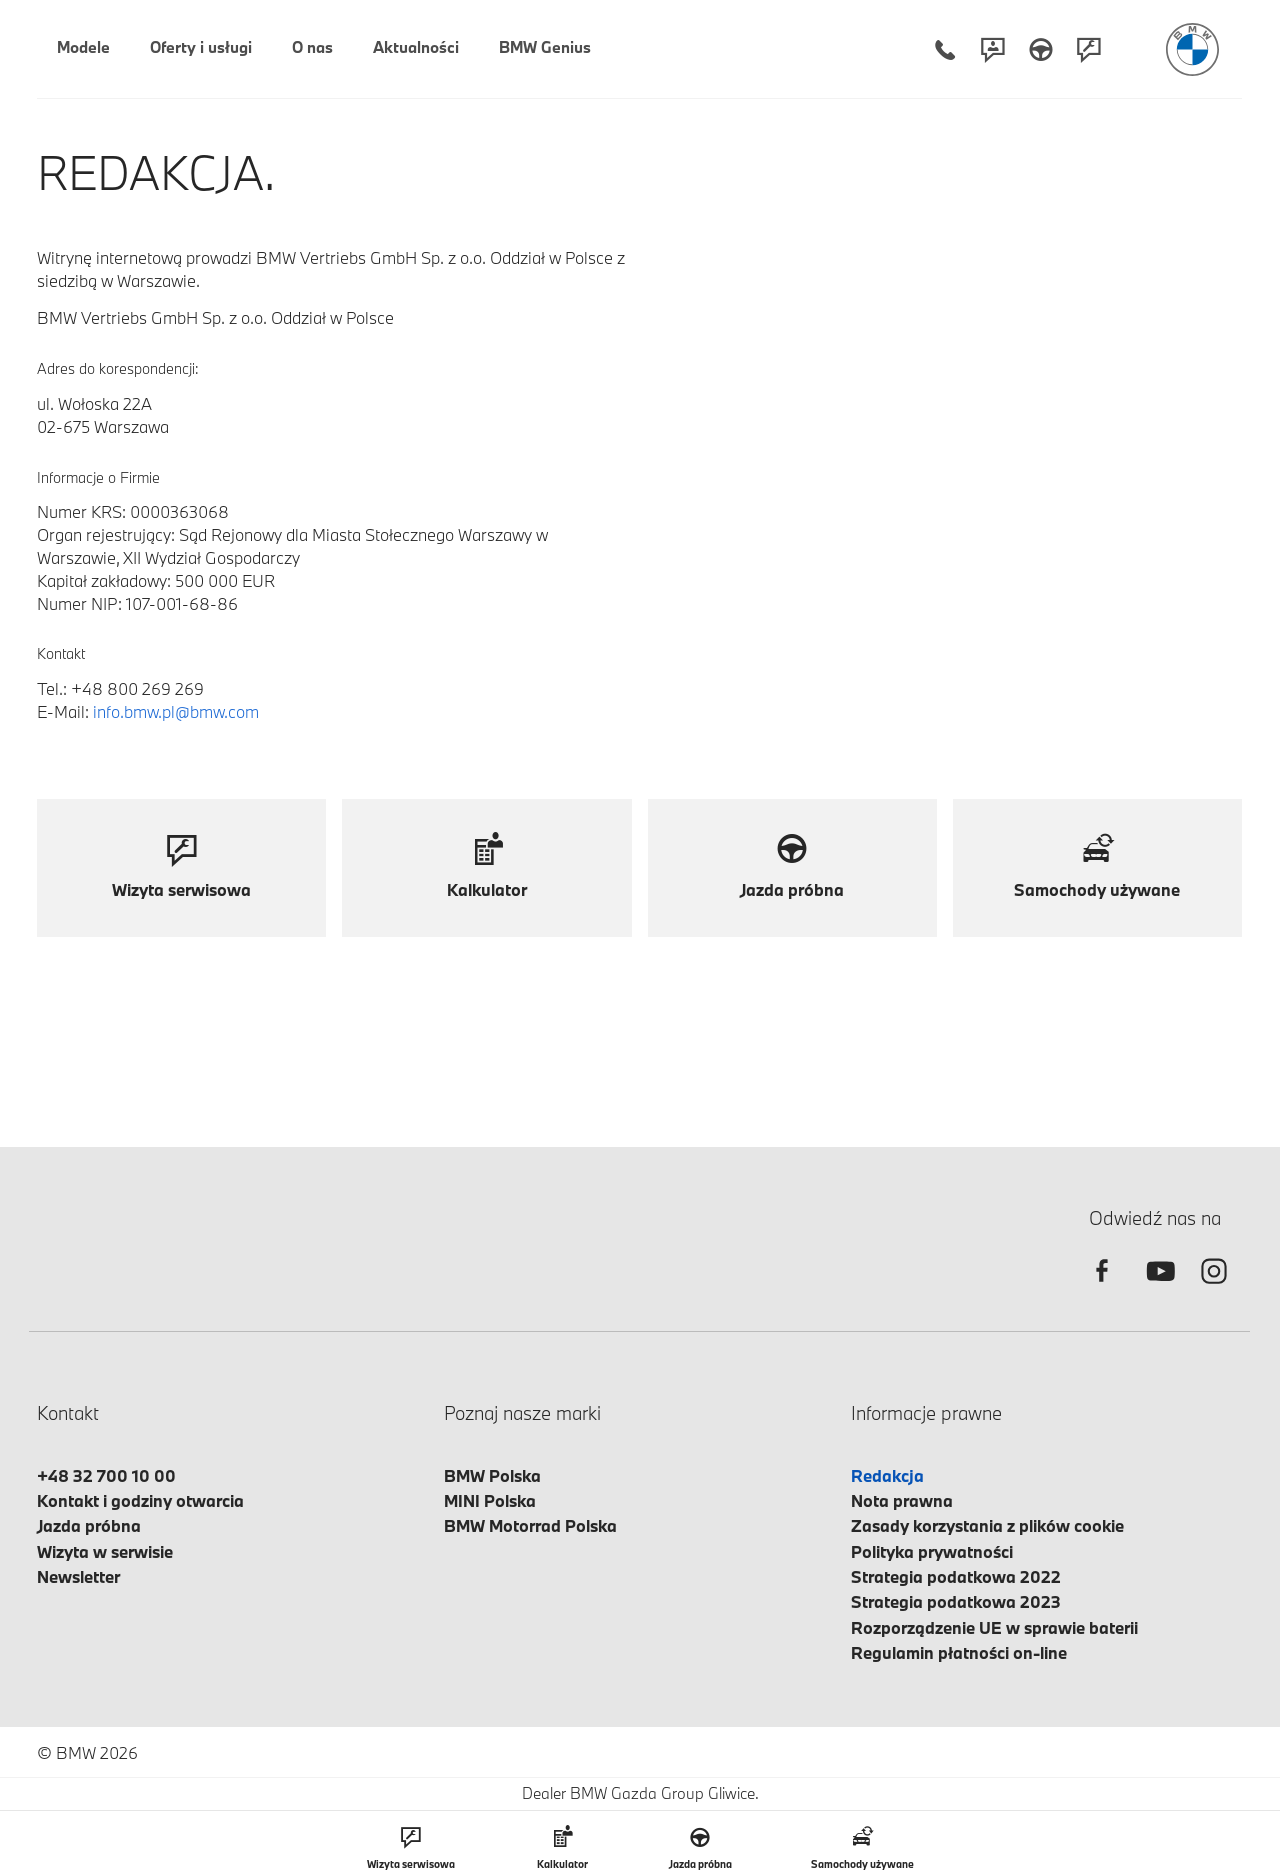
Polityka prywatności (932, 1551)
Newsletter (78, 1576)
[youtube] (1158, 1288)
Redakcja (887, 1475)
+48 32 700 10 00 (106, 1475)
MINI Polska (490, 1500)
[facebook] (1102, 1288)
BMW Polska (492, 1475)
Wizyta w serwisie (105, 1551)
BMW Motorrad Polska (530, 1525)
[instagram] (1214, 1288)
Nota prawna (902, 1500)
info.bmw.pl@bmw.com (176, 711)
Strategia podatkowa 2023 (956, 1601)
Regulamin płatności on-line (959, 1652)
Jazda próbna (89, 1525)
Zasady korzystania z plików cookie (987, 1525)
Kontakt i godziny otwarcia (140, 1500)
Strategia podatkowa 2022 (956, 1576)
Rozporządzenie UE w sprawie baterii (994, 1627)
